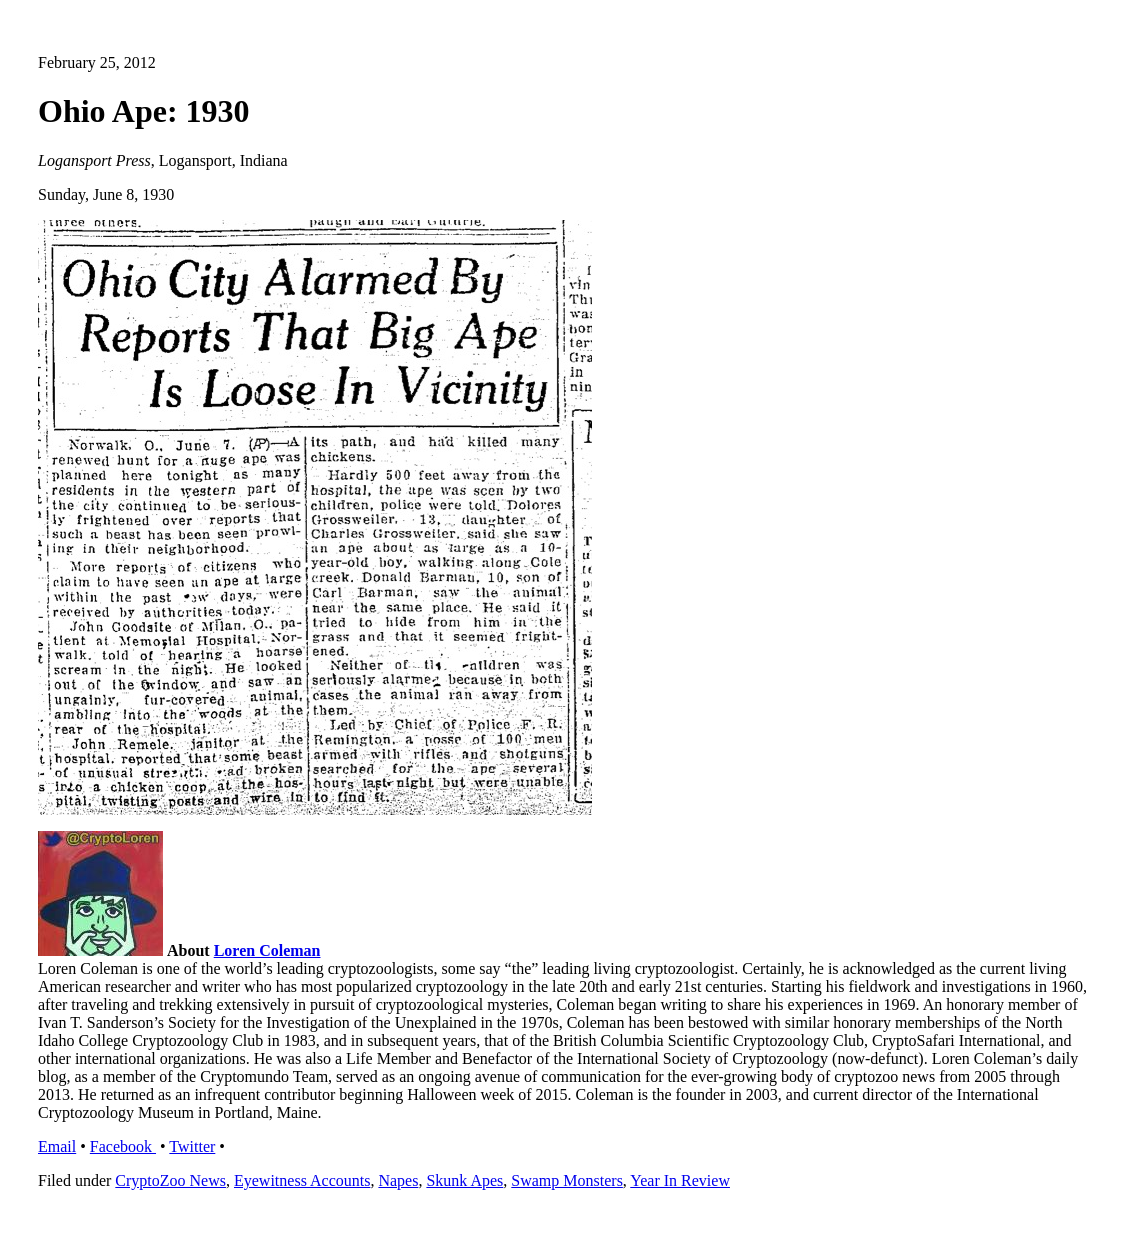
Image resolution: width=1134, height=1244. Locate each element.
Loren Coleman (267, 950)
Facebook (123, 1146)
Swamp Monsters (567, 1180)
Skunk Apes (464, 1180)
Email (57, 1146)
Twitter (192, 1146)
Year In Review (680, 1180)
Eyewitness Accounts (302, 1180)
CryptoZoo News (170, 1180)
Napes (398, 1180)
